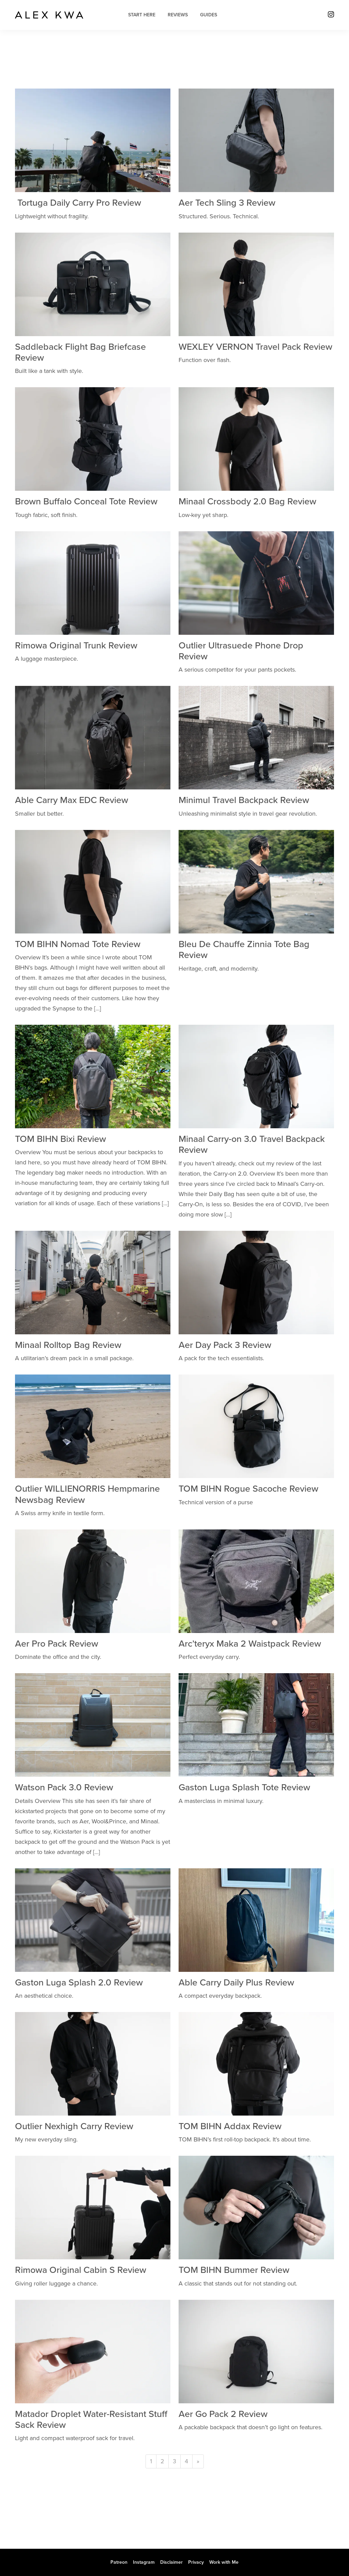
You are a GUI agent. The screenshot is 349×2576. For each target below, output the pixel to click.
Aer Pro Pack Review (56, 1643)
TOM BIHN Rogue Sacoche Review (248, 1488)
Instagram (144, 2562)
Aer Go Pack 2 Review (223, 2414)
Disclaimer (171, 2562)
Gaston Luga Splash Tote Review (244, 1787)
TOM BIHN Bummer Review (234, 2270)
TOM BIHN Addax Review (230, 2126)
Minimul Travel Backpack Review (244, 800)
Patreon (118, 2562)
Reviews (178, 15)
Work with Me (224, 2562)
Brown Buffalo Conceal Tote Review (86, 501)
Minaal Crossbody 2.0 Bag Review (247, 501)
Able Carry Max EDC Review (71, 800)
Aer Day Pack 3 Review (225, 1345)
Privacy (196, 2562)
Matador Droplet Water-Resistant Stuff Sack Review (91, 2419)
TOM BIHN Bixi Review (60, 1139)
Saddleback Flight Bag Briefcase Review (80, 352)
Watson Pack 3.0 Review (64, 1787)
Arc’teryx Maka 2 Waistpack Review (250, 1643)
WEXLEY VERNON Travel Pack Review (255, 346)
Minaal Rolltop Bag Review (68, 1345)
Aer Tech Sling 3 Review (227, 202)
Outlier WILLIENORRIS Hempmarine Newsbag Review (87, 1494)
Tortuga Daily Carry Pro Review (78, 202)
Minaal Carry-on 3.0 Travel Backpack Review (252, 1144)
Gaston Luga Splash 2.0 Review (79, 1982)
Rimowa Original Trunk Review (76, 645)
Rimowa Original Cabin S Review (80, 2270)
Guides (208, 15)
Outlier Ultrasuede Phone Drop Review (241, 651)
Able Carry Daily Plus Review (236, 1982)
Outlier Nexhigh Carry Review (74, 2126)
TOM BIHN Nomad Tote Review (77, 944)
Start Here (141, 15)
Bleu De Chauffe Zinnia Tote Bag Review (244, 950)
